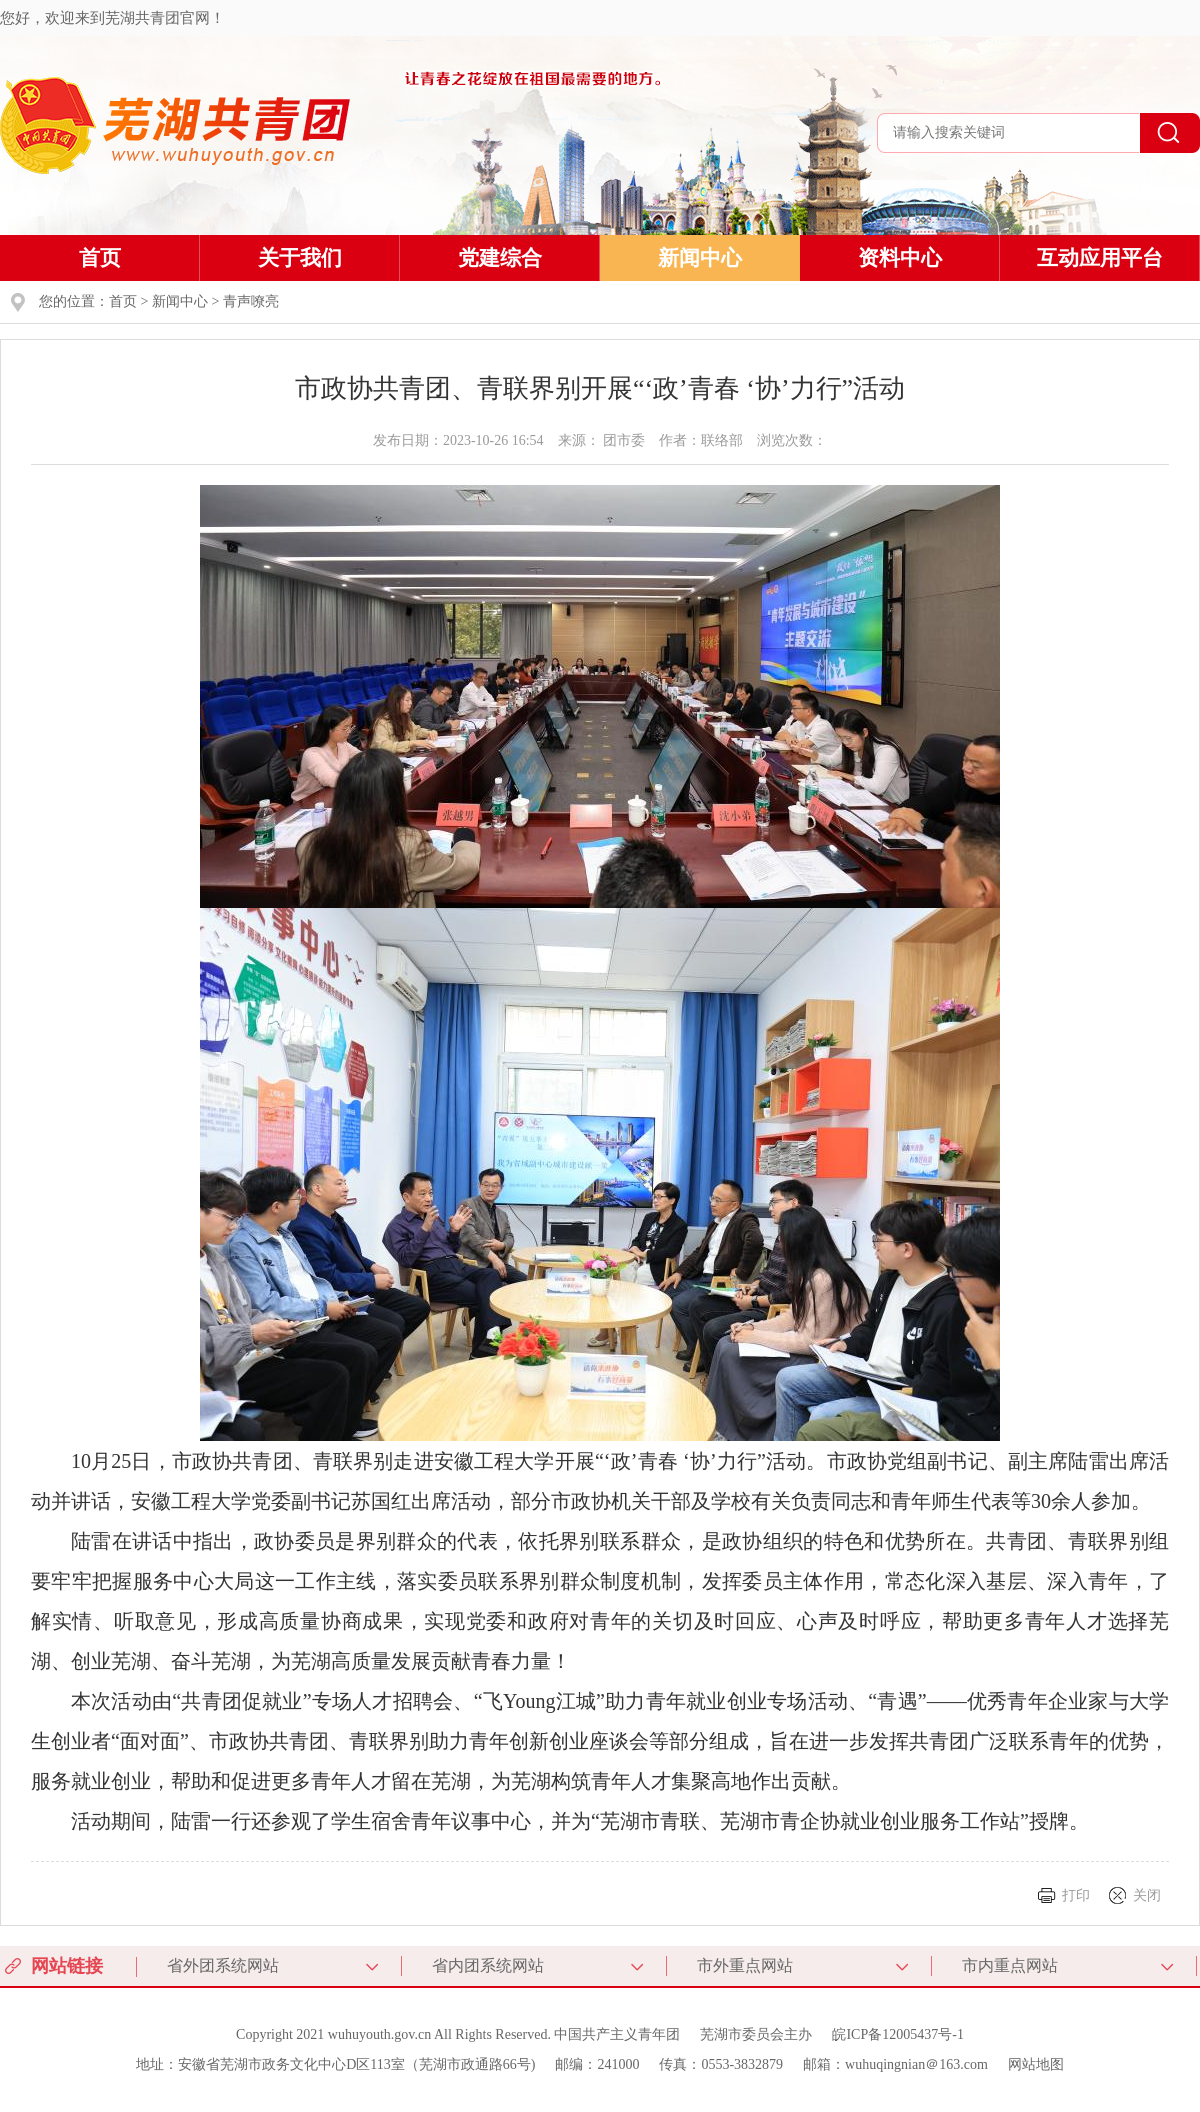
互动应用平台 (1100, 258)
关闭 (1147, 1895)
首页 (100, 258)
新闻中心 (700, 258)
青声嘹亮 (251, 301)
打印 (1076, 1895)
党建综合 (500, 258)
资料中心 (900, 258)
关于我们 (300, 258)
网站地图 (1036, 2064)
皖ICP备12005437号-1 (897, 2034)
